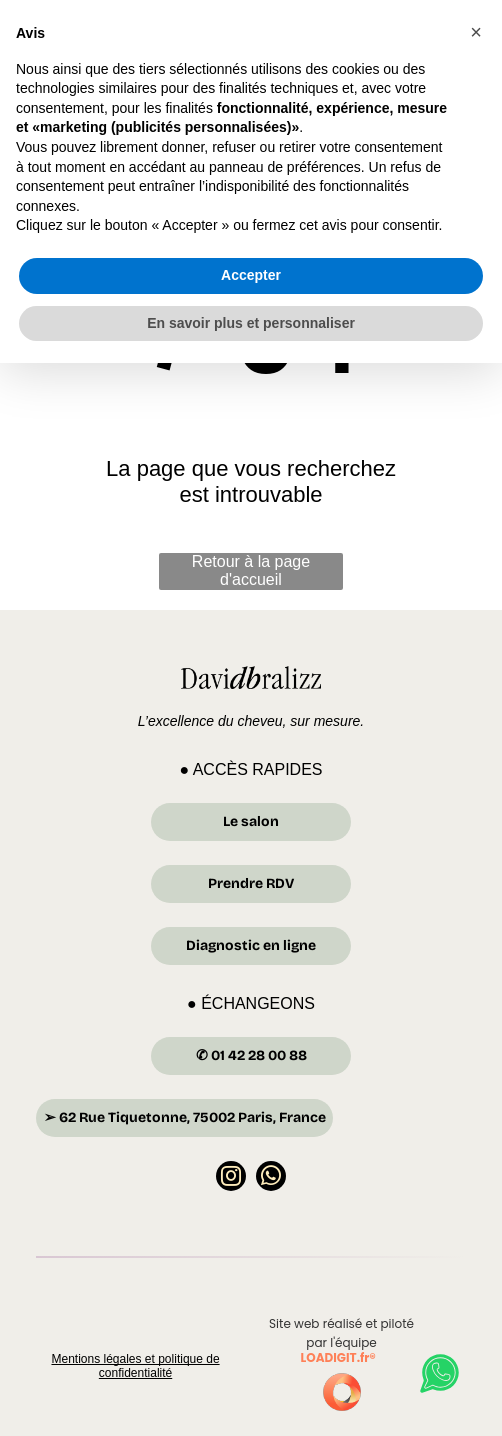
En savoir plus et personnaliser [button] (251, 1395)
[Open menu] (461, 49)
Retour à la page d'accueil (251, 570)
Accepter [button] (251, 1348)
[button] (476, 1105)
